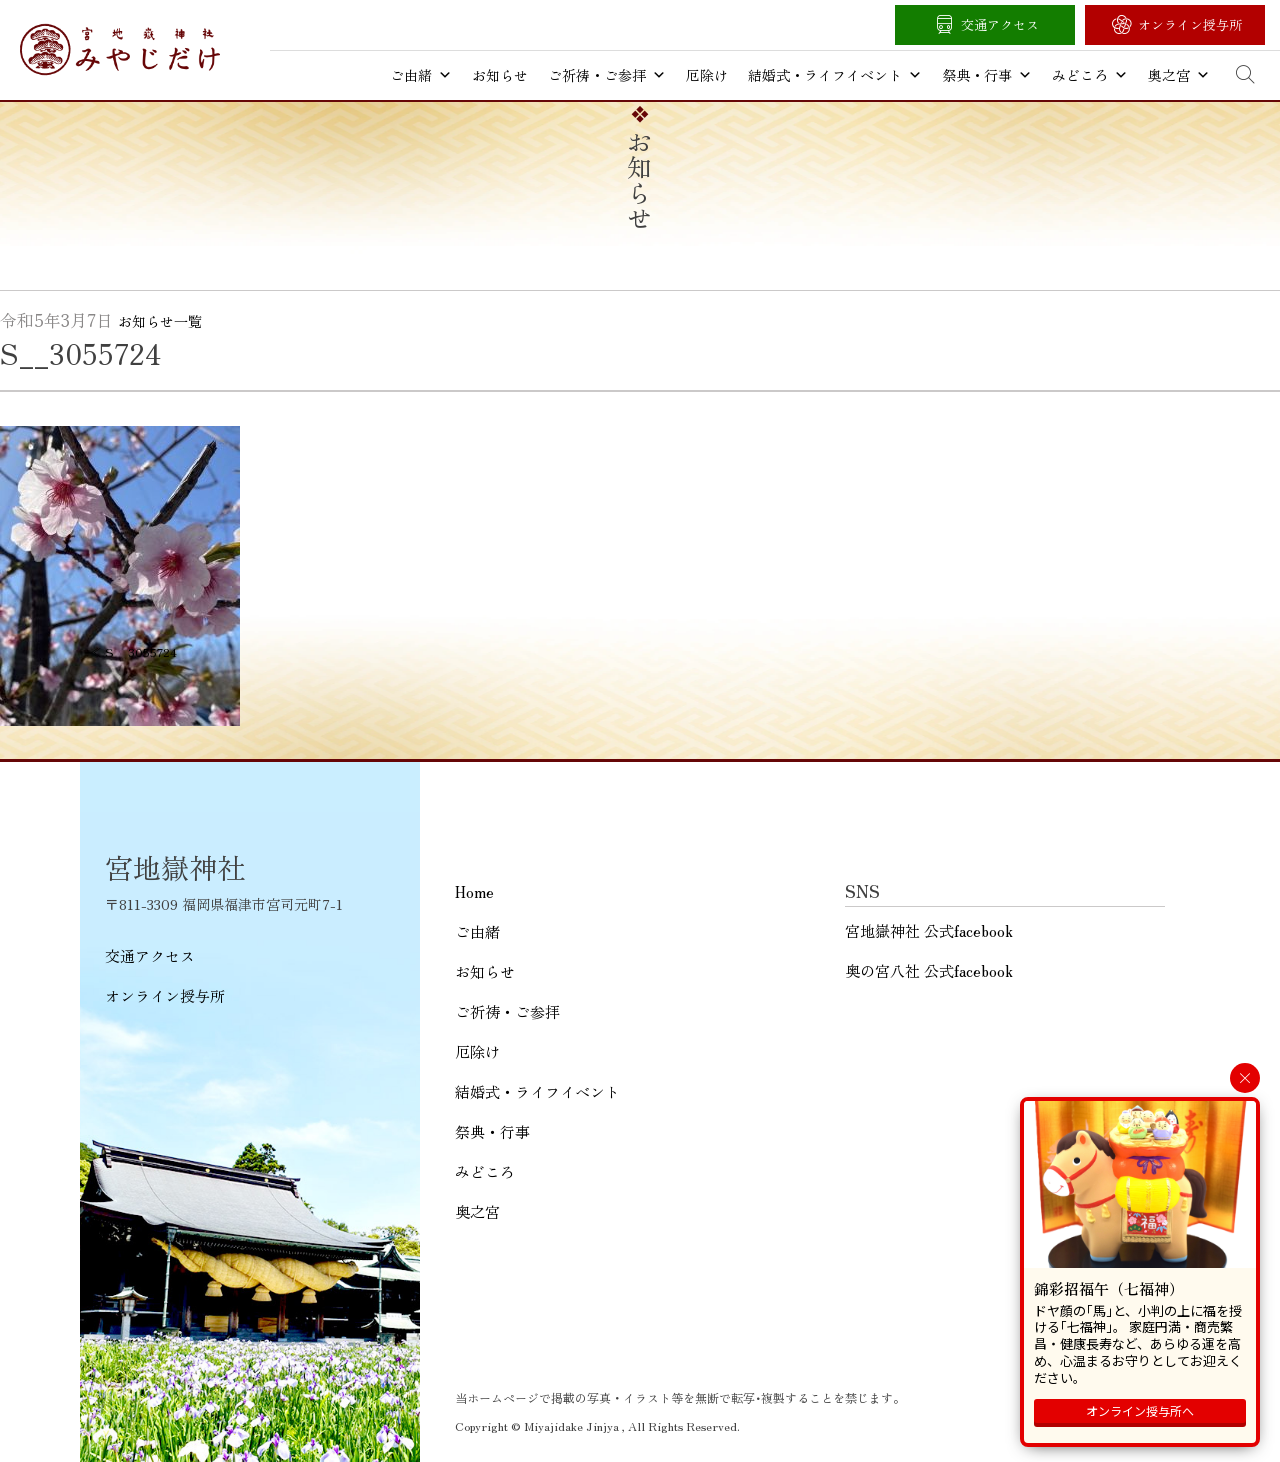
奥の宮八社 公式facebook (929, 970)
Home (474, 891)
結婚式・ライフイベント (835, 75)
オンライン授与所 (1190, 24)
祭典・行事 (987, 75)
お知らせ (500, 75)
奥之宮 (1179, 75)
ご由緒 (421, 75)
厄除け (707, 75)
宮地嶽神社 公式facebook (929, 930)
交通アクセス (1000, 24)
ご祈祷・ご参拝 (607, 75)
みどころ (1090, 75)
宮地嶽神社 (120, 49)
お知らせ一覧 (160, 321)
